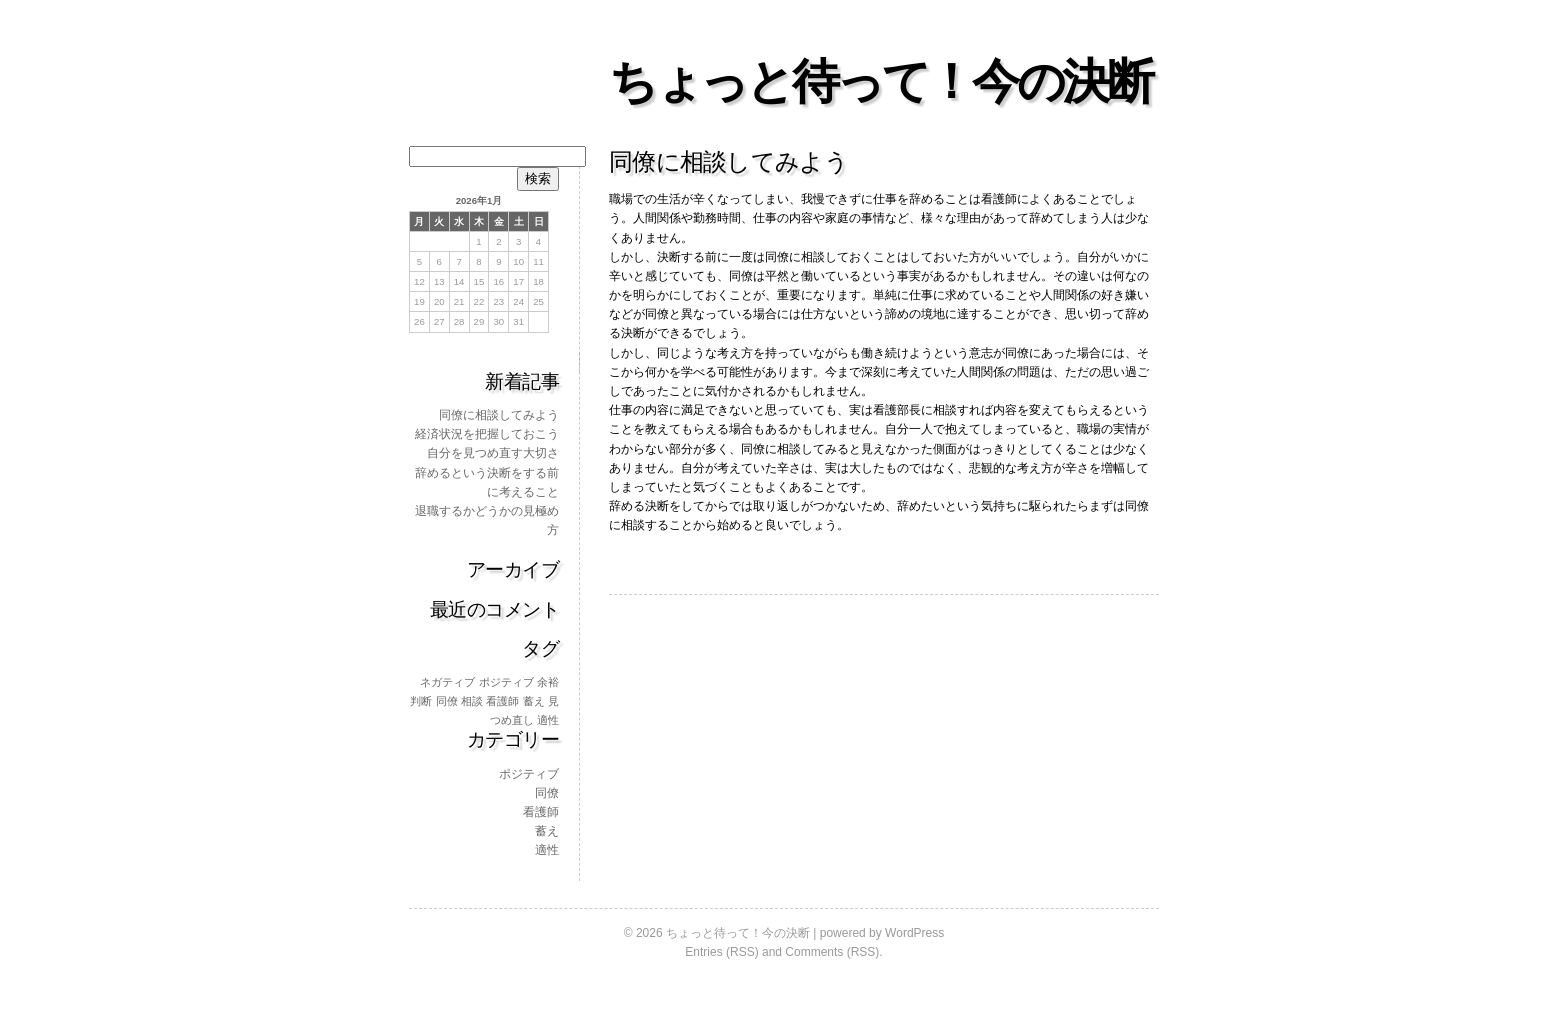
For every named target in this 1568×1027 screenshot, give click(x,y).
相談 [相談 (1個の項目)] (472, 701)
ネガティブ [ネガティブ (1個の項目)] (447, 682)
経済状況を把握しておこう (487, 434)
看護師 (541, 812)
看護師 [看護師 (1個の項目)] (502, 701)
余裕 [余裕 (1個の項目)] (548, 682)
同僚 (547, 793)
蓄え (547, 831)
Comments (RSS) (832, 952)
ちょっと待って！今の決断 (880, 81)
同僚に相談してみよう (499, 415)
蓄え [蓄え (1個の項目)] (534, 701)
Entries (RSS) (721, 952)
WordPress (914, 933)
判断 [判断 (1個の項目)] (421, 701)
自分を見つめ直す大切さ (493, 453)
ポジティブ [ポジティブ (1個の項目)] (506, 682)
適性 (547, 850)
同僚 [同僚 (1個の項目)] (447, 701)
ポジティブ (529, 774)
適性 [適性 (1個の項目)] (548, 720)
